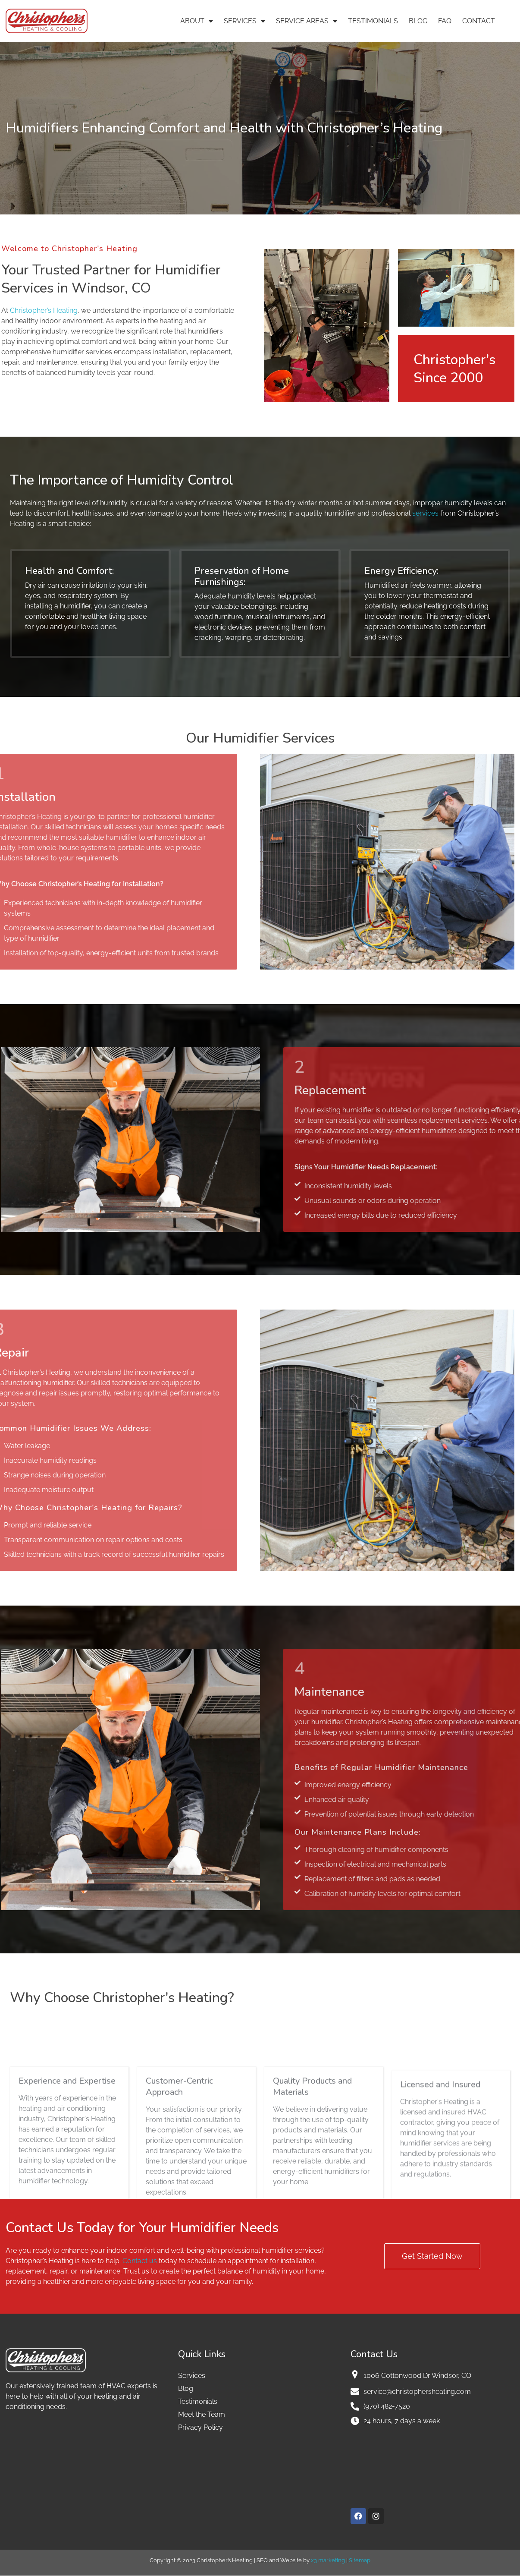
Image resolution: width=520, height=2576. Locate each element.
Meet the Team (201, 2414)
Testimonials (373, 21)
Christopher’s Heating (44, 310)
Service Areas (306, 21)
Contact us (139, 2261)
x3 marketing (328, 2560)
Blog (418, 21)
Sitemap (359, 2560)
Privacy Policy (200, 2427)
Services (244, 21)
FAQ (444, 21)
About (196, 21)
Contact (478, 21)
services (425, 513)
